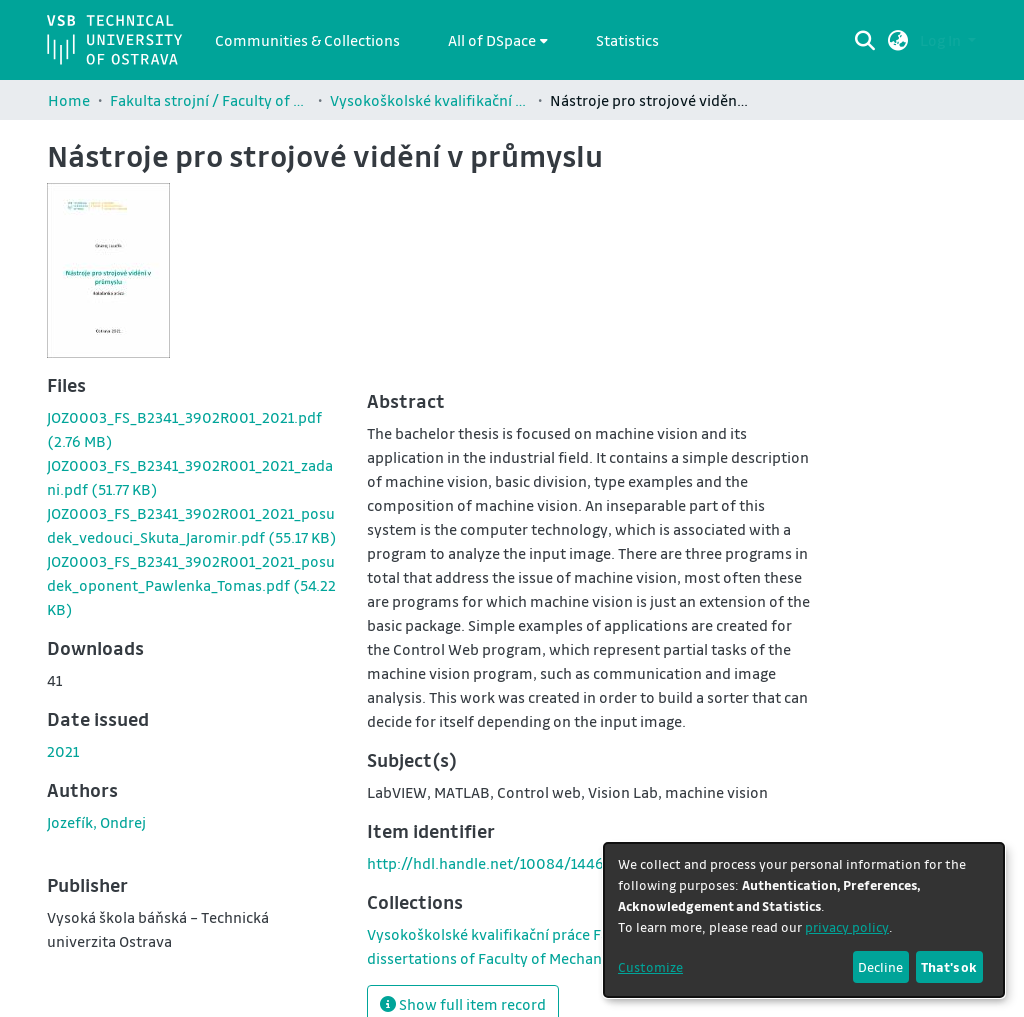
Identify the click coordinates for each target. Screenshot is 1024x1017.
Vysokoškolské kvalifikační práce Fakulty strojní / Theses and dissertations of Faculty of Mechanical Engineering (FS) (430, 100)
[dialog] (804, 920)
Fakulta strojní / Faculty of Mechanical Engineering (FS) (210, 100)
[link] (191, 585)
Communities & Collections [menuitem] (307, 40)
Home (69, 100)
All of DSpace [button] (492, 40)
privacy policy (847, 926)
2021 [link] (63, 751)
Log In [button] (942, 40)
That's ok (949, 966)
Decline (880, 966)
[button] (898, 40)
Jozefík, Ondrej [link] (96, 822)
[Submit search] (865, 40)
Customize (650, 966)
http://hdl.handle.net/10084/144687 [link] (493, 863)
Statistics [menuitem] (627, 40)
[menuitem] (498, 40)
